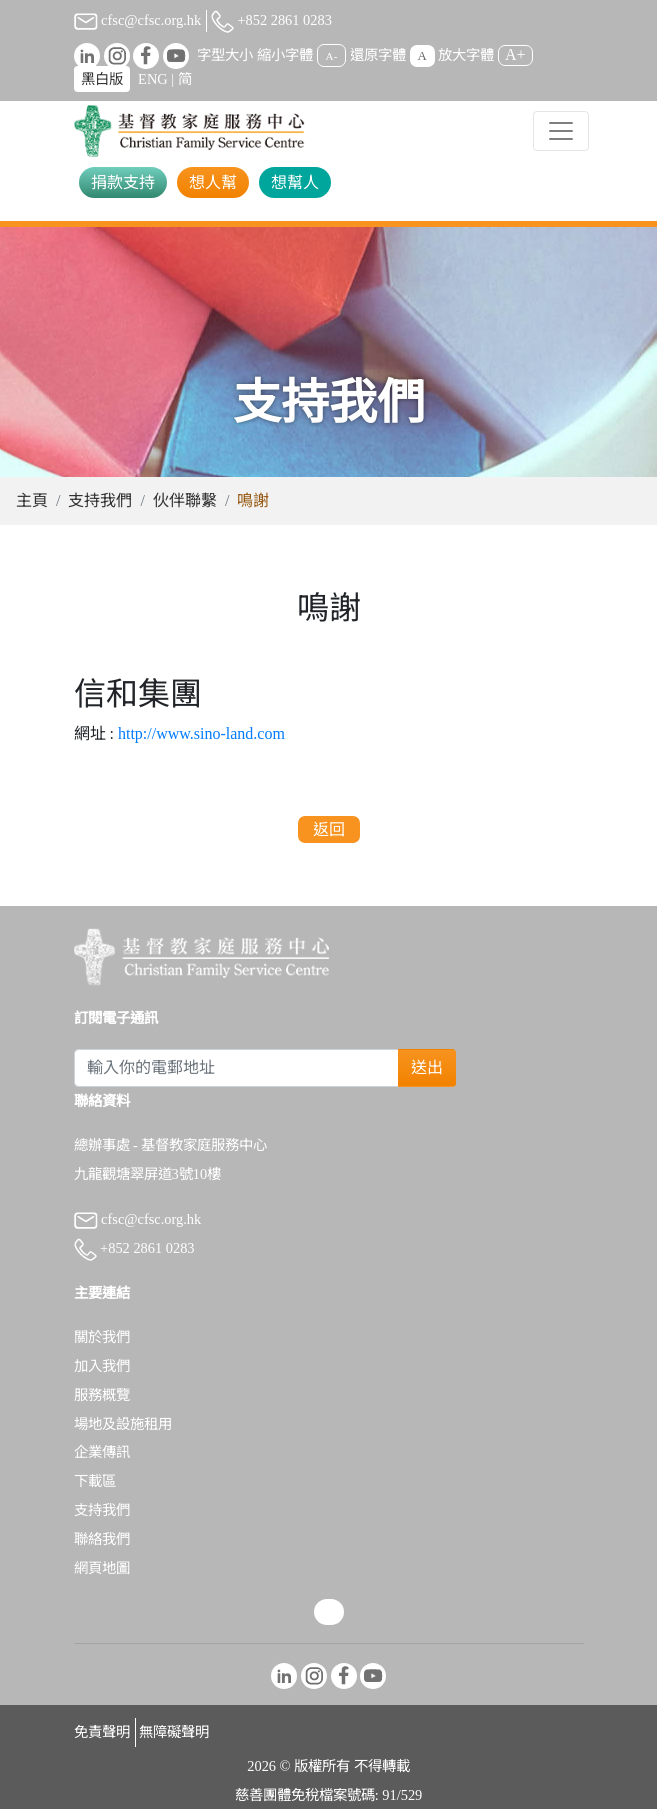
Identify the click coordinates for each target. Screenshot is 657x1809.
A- (332, 56)
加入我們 (102, 1366)
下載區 (95, 1481)
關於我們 (102, 1337)
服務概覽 (102, 1395)
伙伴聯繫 (185, 500)
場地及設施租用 (123, 1424)
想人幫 (213, 182)
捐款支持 (123, 182)
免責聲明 (102, 1732)
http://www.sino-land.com (201, 733)
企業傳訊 (102, 1452)
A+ (515, 54)
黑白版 (102, 79)
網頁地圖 (102, 1568)
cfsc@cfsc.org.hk (138, 20)
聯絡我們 (102, 1539)
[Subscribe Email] (237, 1068)
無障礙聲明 (174, 1732)
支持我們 (100, 500)
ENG (153, 79)
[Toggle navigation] (561, 131)
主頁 (32, 500)
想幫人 (295, 182)
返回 (329, 829)
